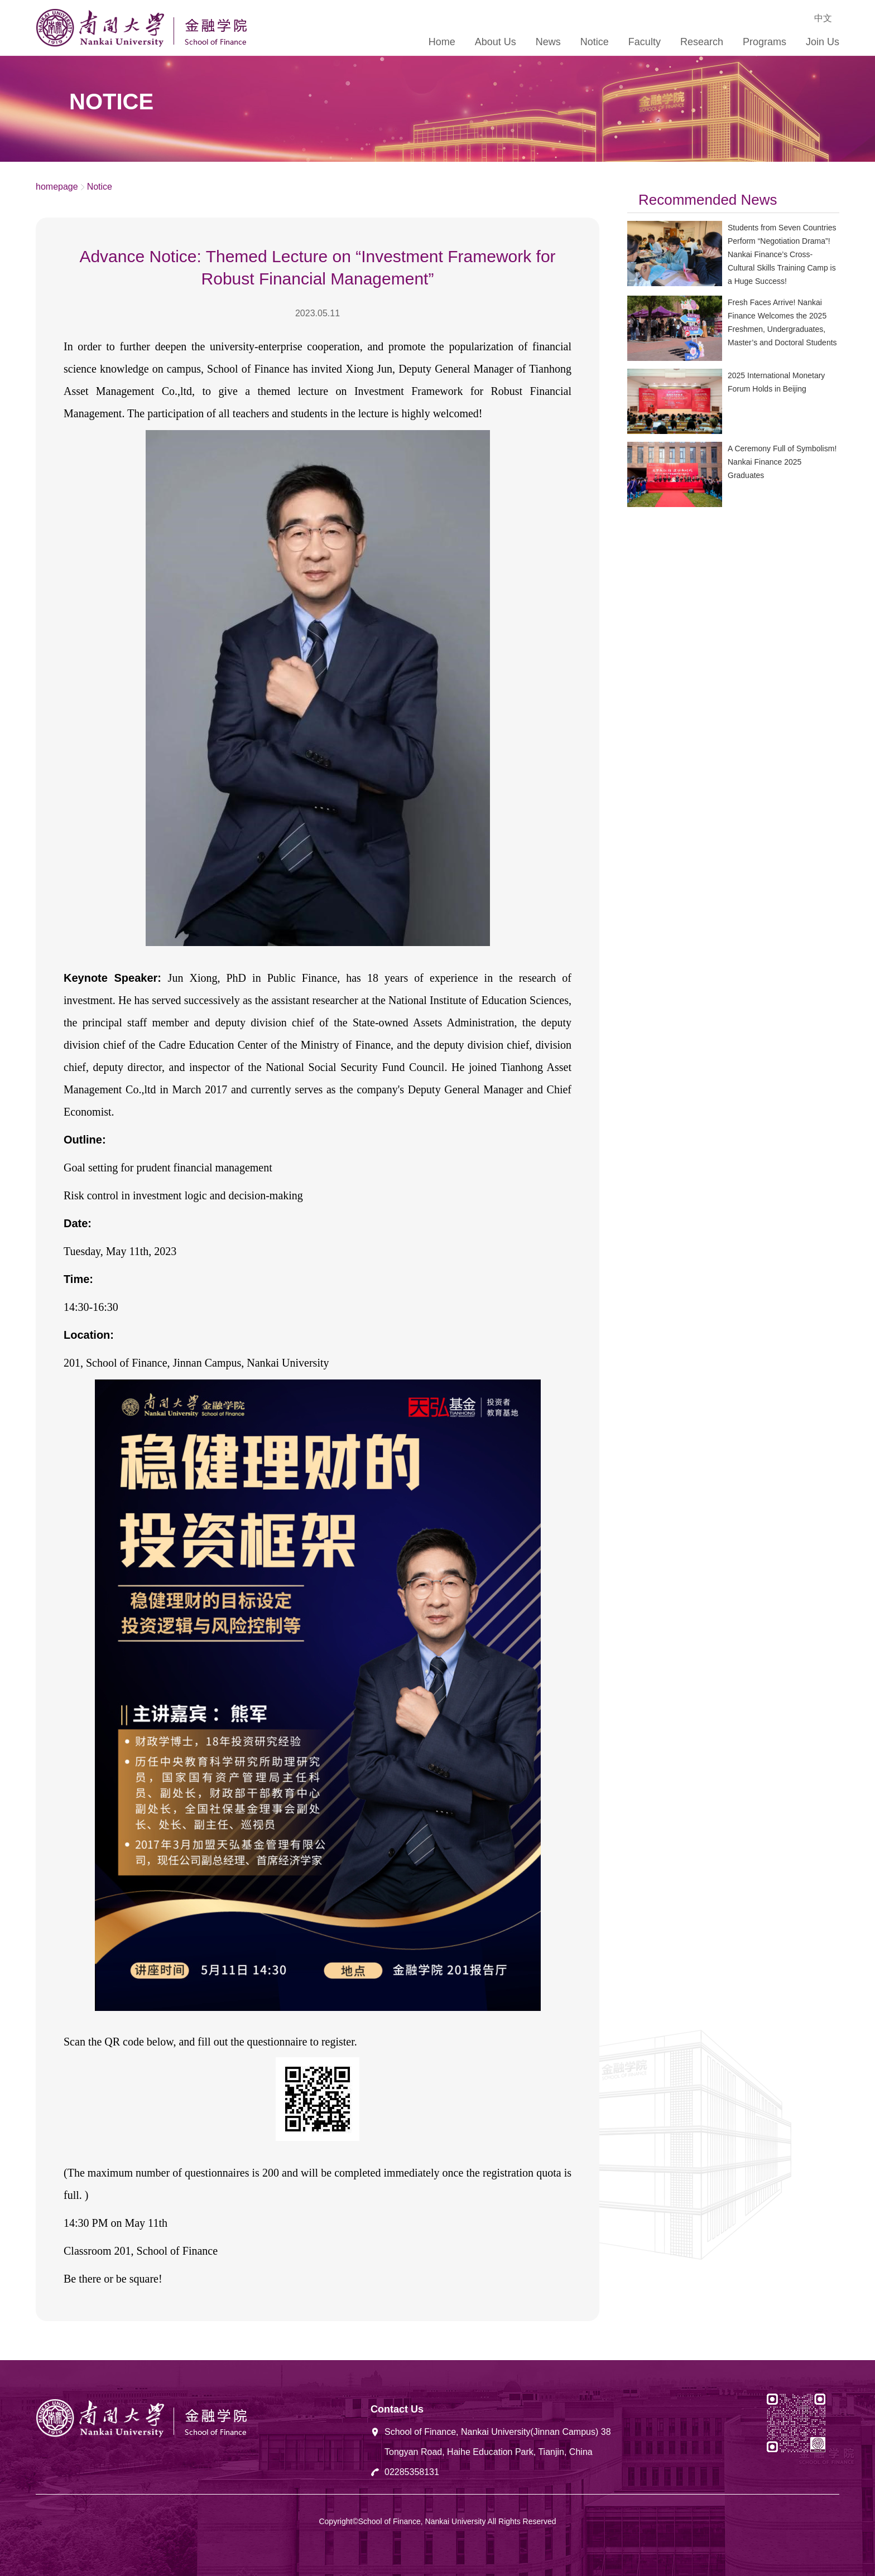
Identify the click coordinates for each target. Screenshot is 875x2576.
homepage (57, 186)
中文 (823, 18)
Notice (99, 186)
